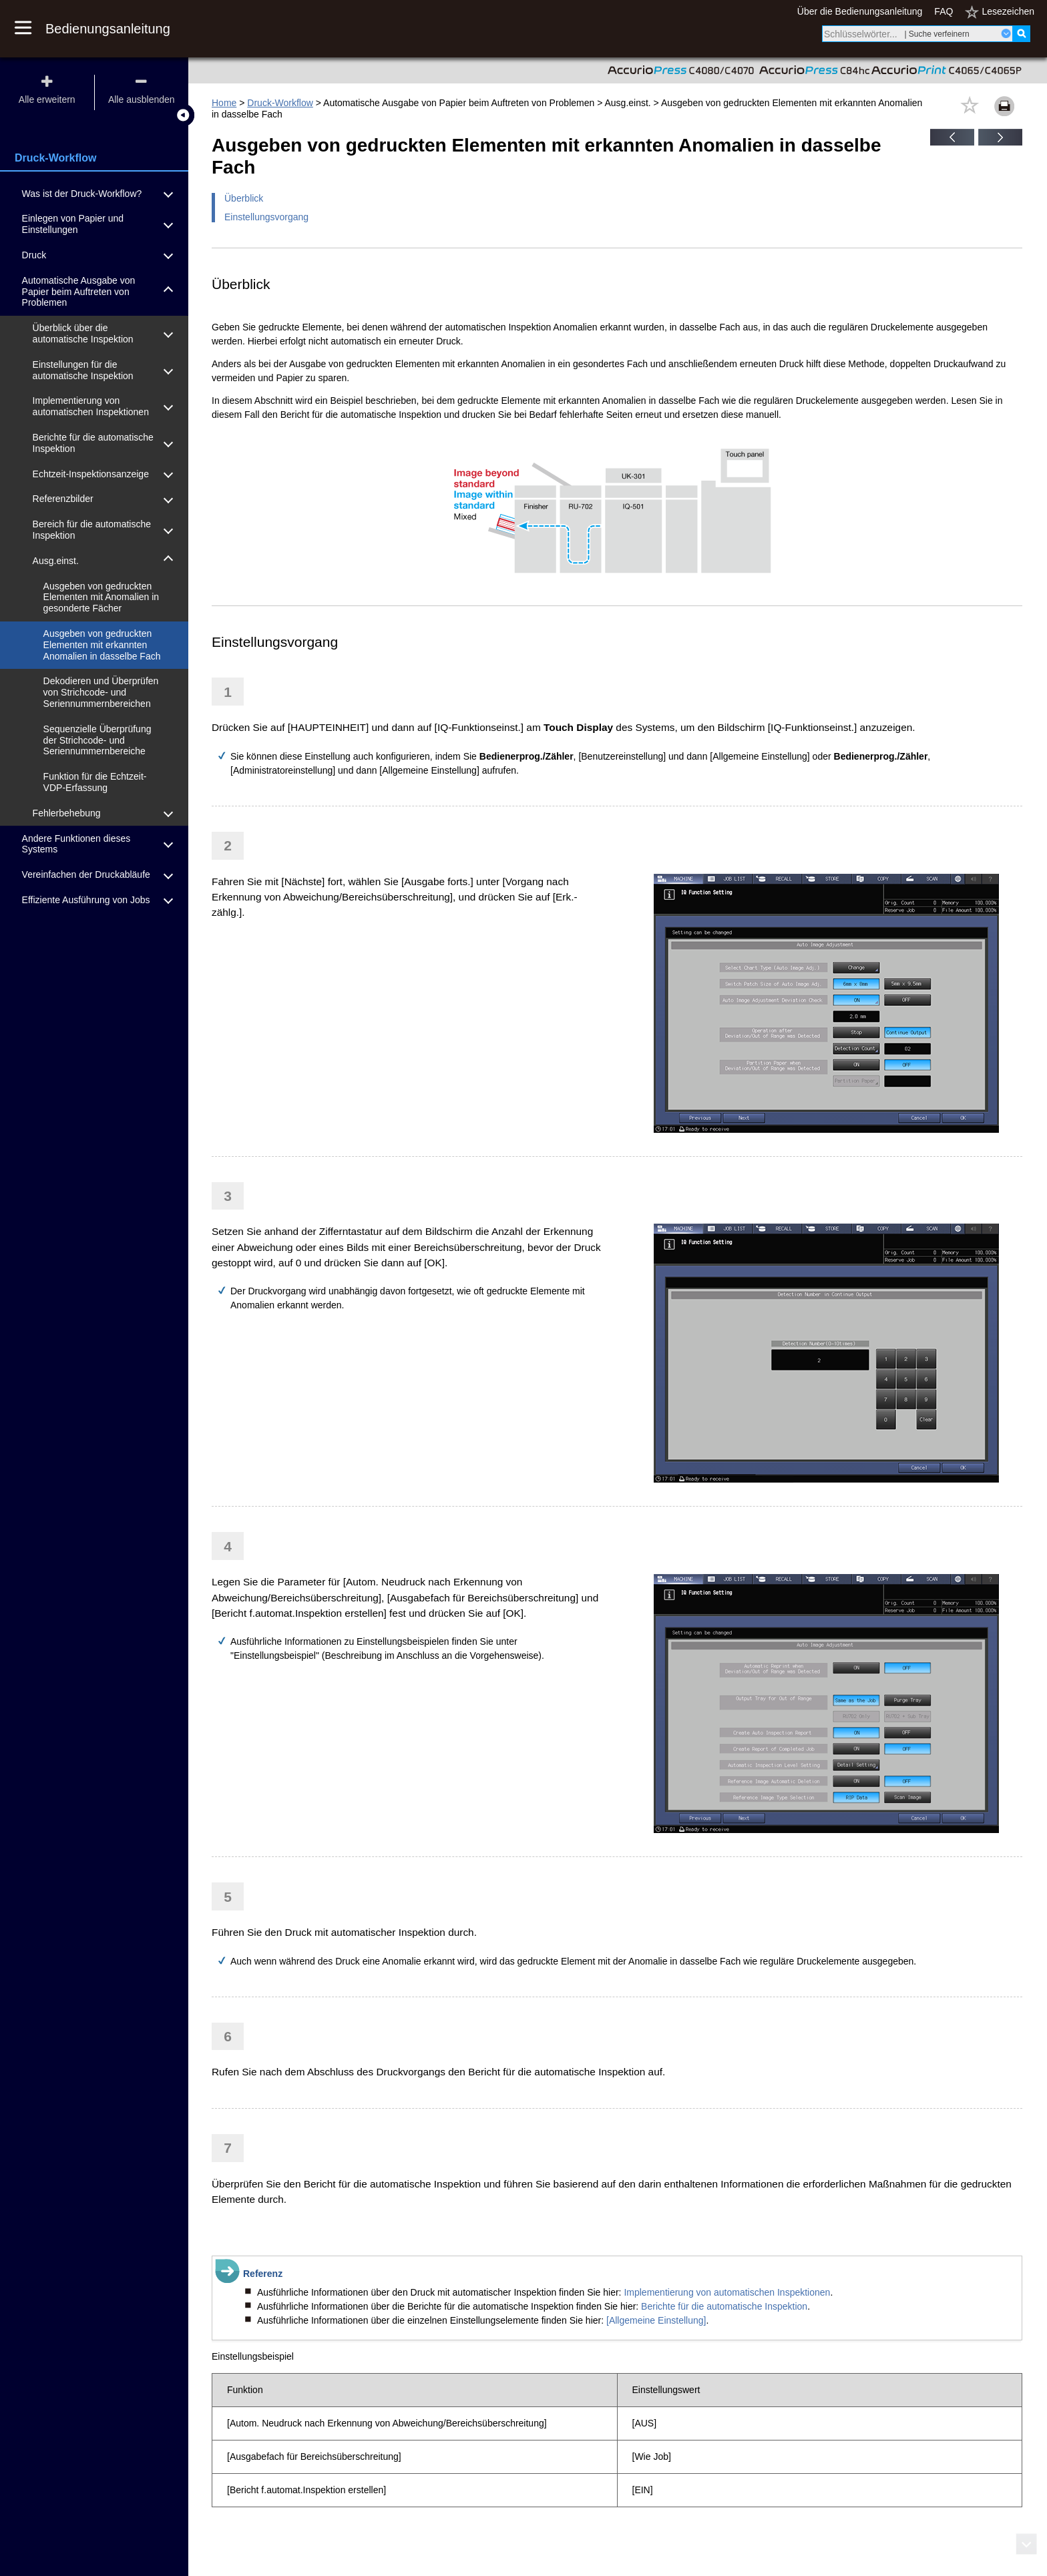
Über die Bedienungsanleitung (860, 11)
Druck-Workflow (280, 102)
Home (224, 102)
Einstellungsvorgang (266, 217)
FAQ (943, 11)
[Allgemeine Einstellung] (656, 2320)
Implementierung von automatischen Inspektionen (727, 2292)
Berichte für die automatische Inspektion (724, 2306)
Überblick (243, 198)
